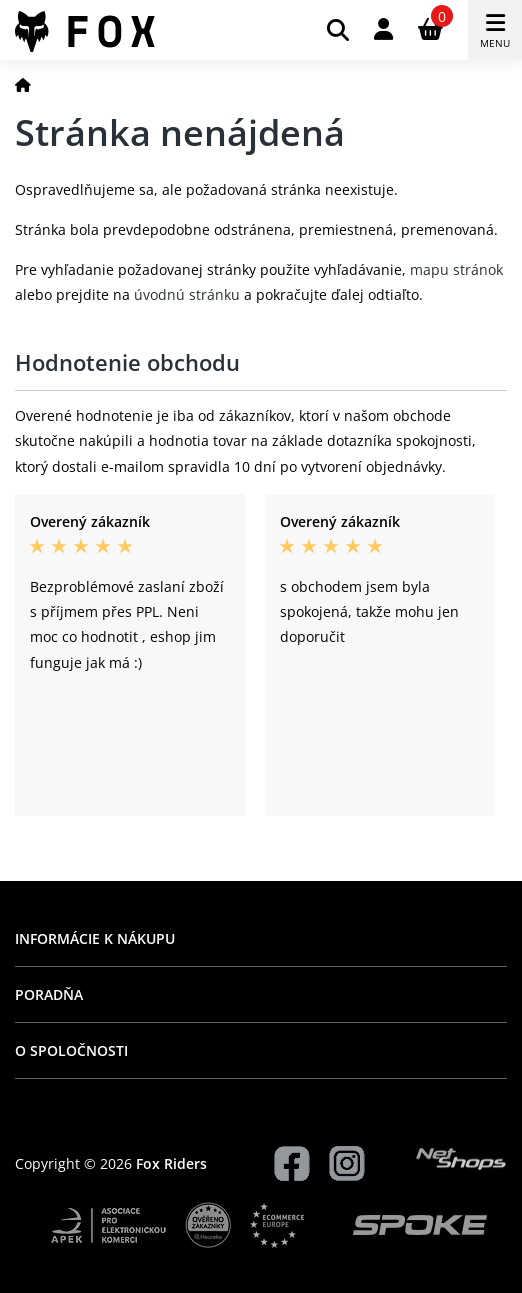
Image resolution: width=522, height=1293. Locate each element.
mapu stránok (456, 269)
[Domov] (23, 84)
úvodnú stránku (187, 294)
